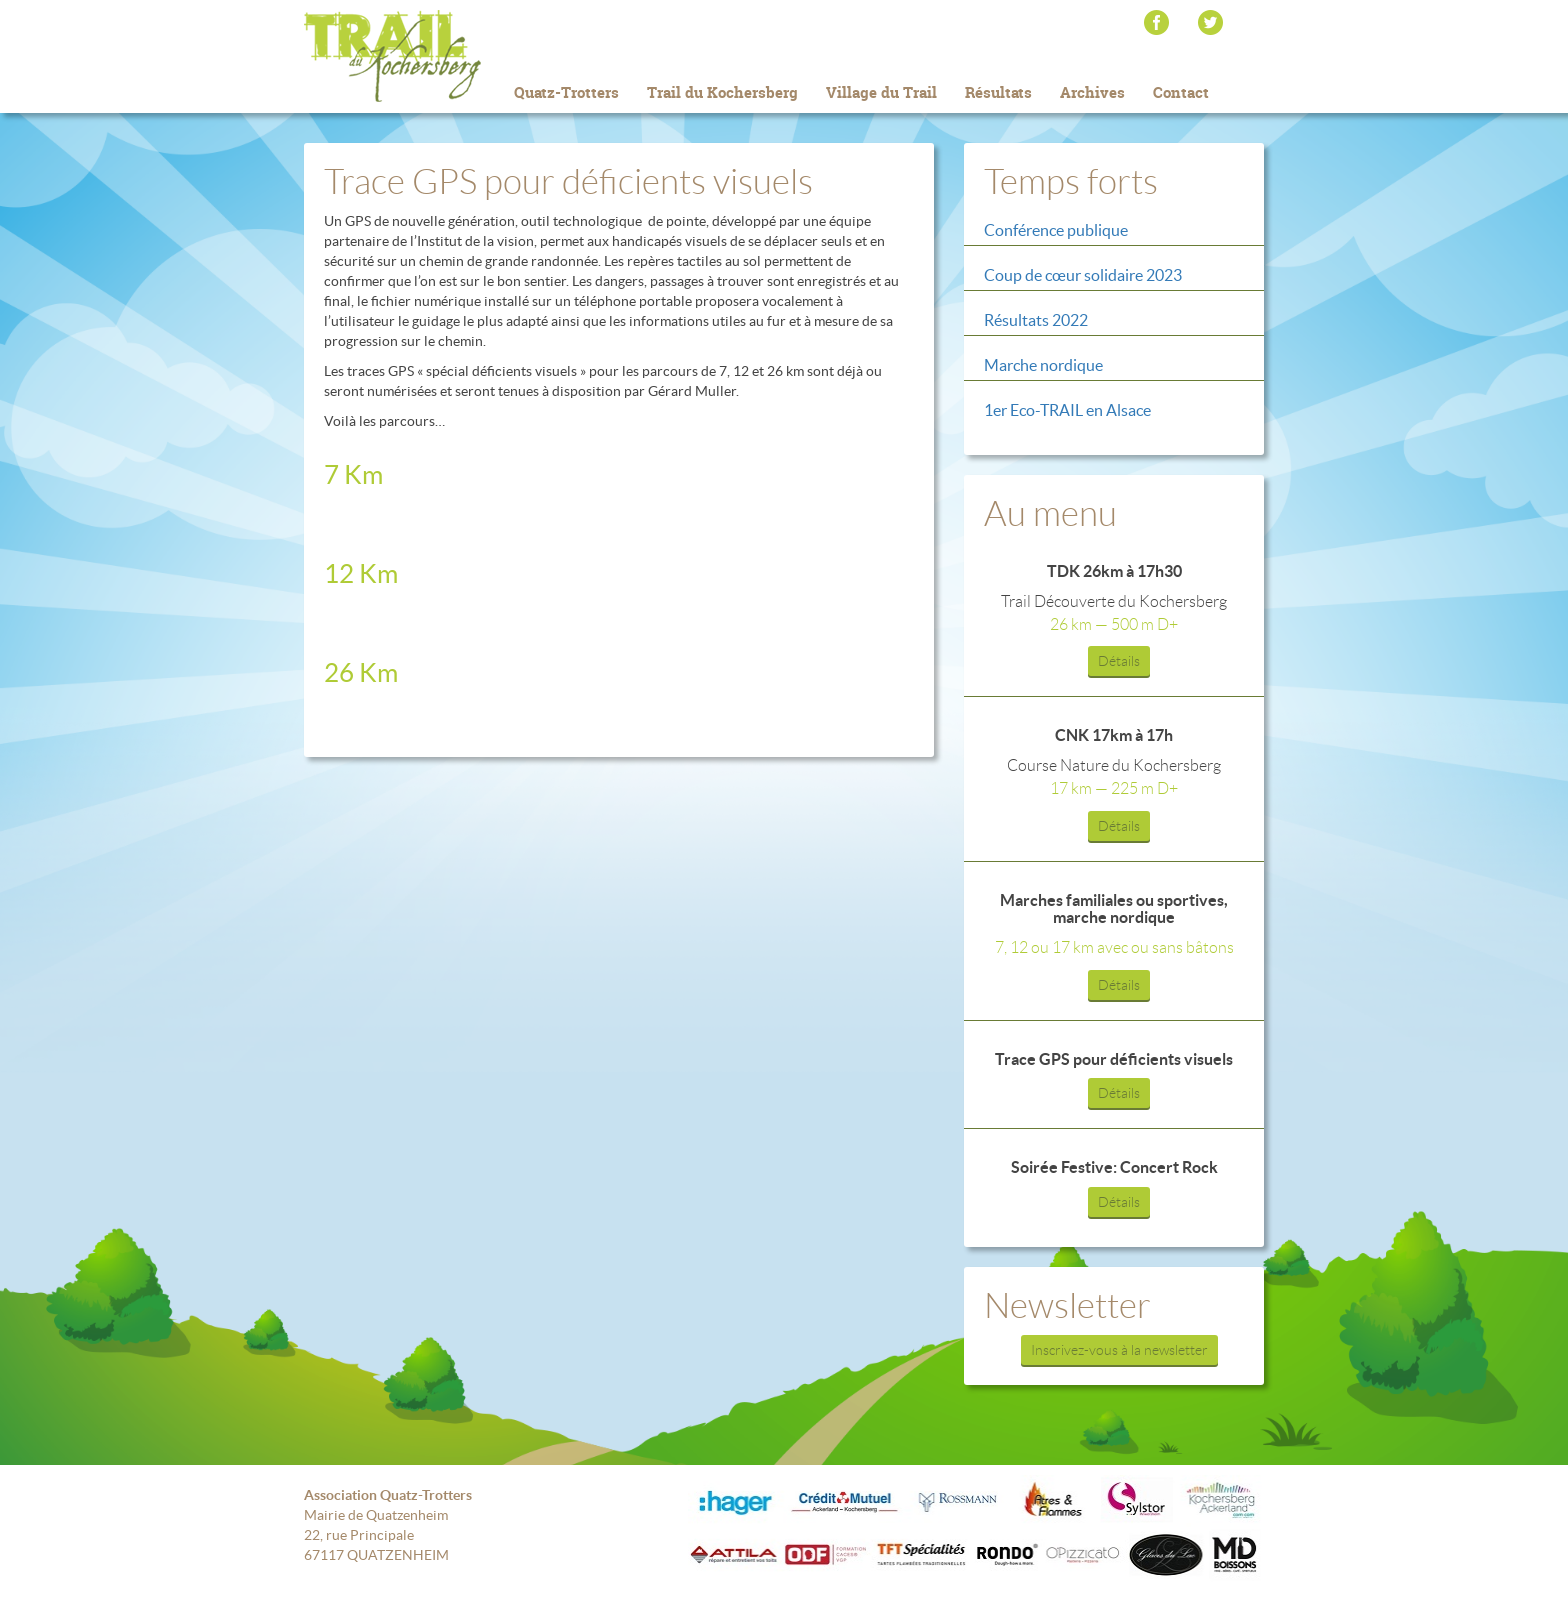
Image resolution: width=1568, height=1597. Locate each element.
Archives (1092, 92)
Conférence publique (1056, 230)
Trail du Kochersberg (424, 56)
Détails (1119, 661)
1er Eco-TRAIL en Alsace (1067, 410)
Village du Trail (881, 92)
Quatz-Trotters (566, 92)
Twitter (1210, 22)
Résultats (998, 92)
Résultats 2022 (1036, 320)
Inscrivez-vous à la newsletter (1119, 1350)
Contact (1181, 92)
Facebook (1156, 22)
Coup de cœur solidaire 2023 (1083, 275)
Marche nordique (1043, 365)
